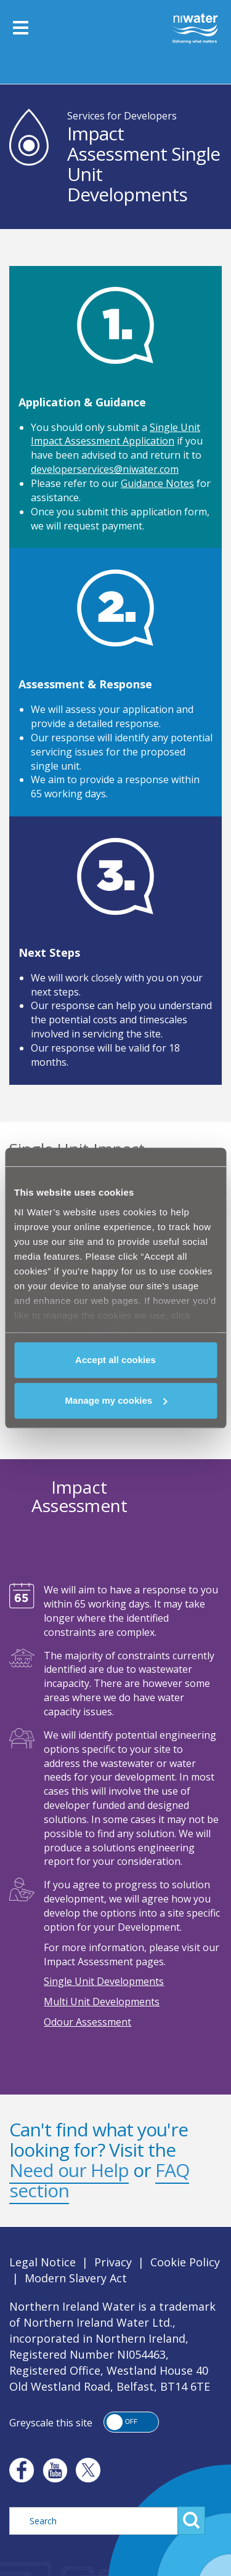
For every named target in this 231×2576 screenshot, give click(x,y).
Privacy (113, 2262)
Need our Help (69, 2170)
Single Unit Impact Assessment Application (115, 434)
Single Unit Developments (104, 1981)
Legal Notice (42, 2262)
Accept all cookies (115, 1359)
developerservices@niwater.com (105, 469)
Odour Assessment (87, 2022)
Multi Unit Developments (102, 2001)
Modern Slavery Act (76, 2278)
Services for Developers (122, 116)
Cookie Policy (185, 2262)
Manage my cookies (116, 1400)
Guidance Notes (157, 483)
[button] (131, 2422)
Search (191, 2520)
